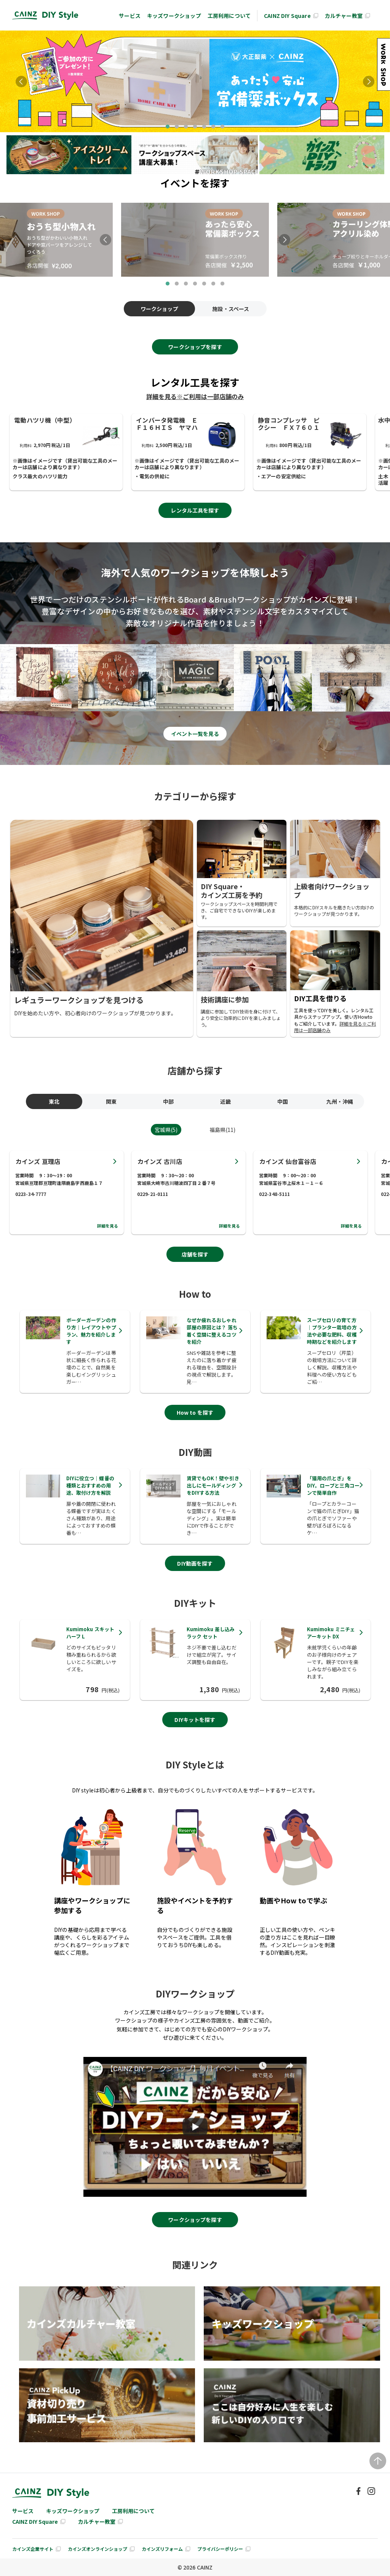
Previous (21, 81)
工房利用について (229, 15)
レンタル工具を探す (195, 510)
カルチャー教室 (344, 15)
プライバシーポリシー (220, 2549)
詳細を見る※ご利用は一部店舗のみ (195, 396)
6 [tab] (213, 126)
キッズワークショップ (174, 15)
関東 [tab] (109, 1101)
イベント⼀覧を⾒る (195, 733)
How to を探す (195, 1412)
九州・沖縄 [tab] (338, 1101)
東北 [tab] (52, 1101)
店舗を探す (195, 1254)
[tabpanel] (195, 81)
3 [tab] (186, 126)
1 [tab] (167, 126)
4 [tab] (195, 126)
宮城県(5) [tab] (166, 1129)
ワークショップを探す (195, 347)
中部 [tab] (166, 1101)
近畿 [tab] (223, 1101)
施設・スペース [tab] (230, 309)
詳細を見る (107, 1226)
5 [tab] (204, 126)
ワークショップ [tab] (159, 309)
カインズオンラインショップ (97, 2549)
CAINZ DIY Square (287, 15)
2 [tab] (177, 126)
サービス (130, 15)
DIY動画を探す (195, 1563)
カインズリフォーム (162, 2549)
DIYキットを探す (194, 1719)
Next (368, 81)
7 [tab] (222, 126)
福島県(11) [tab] (222, 1129)
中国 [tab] (280, 1101)
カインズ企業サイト (32, 2549)
